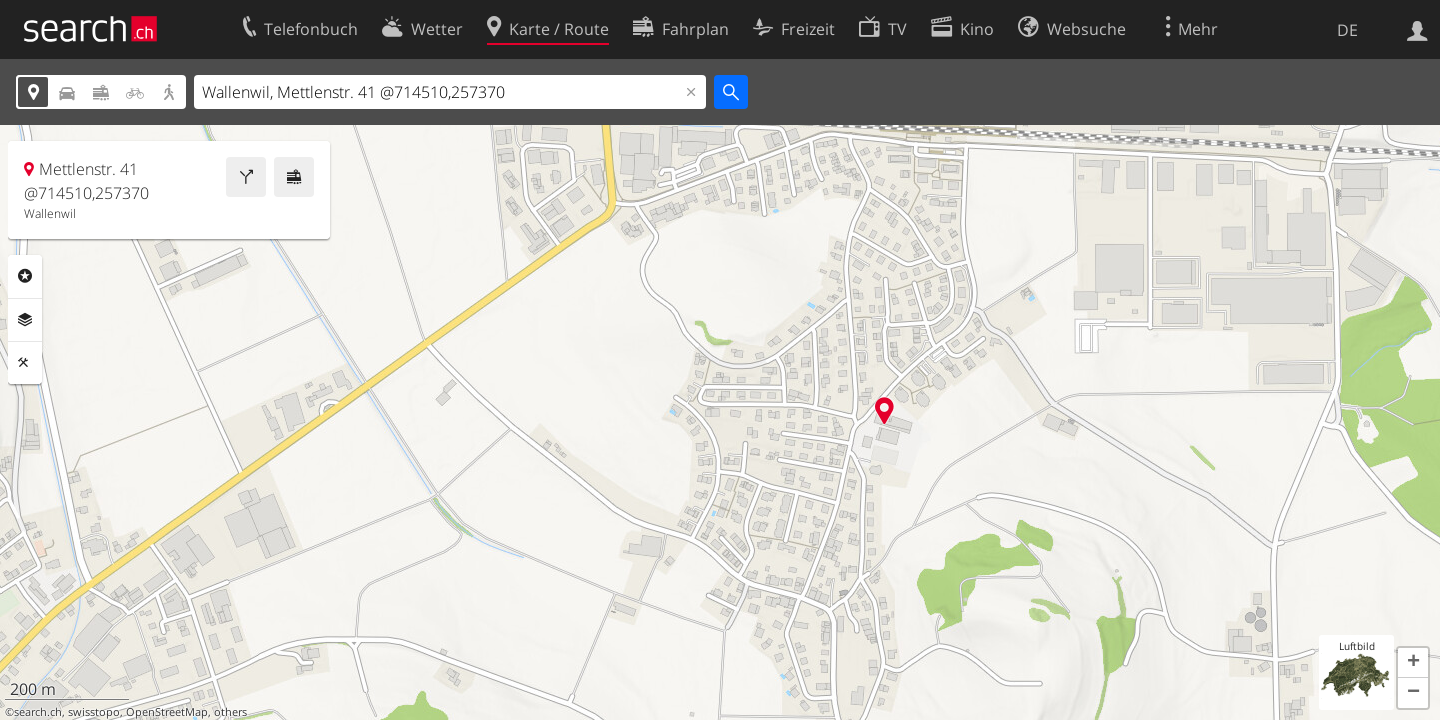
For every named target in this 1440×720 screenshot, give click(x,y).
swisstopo (94, 712)
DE (1347, 30)
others (230, 712)
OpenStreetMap (167, 712)
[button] (1413, 663)
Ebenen (25, 320)
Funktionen (25, 363)
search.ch (38, 712)
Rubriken (25, 276)
